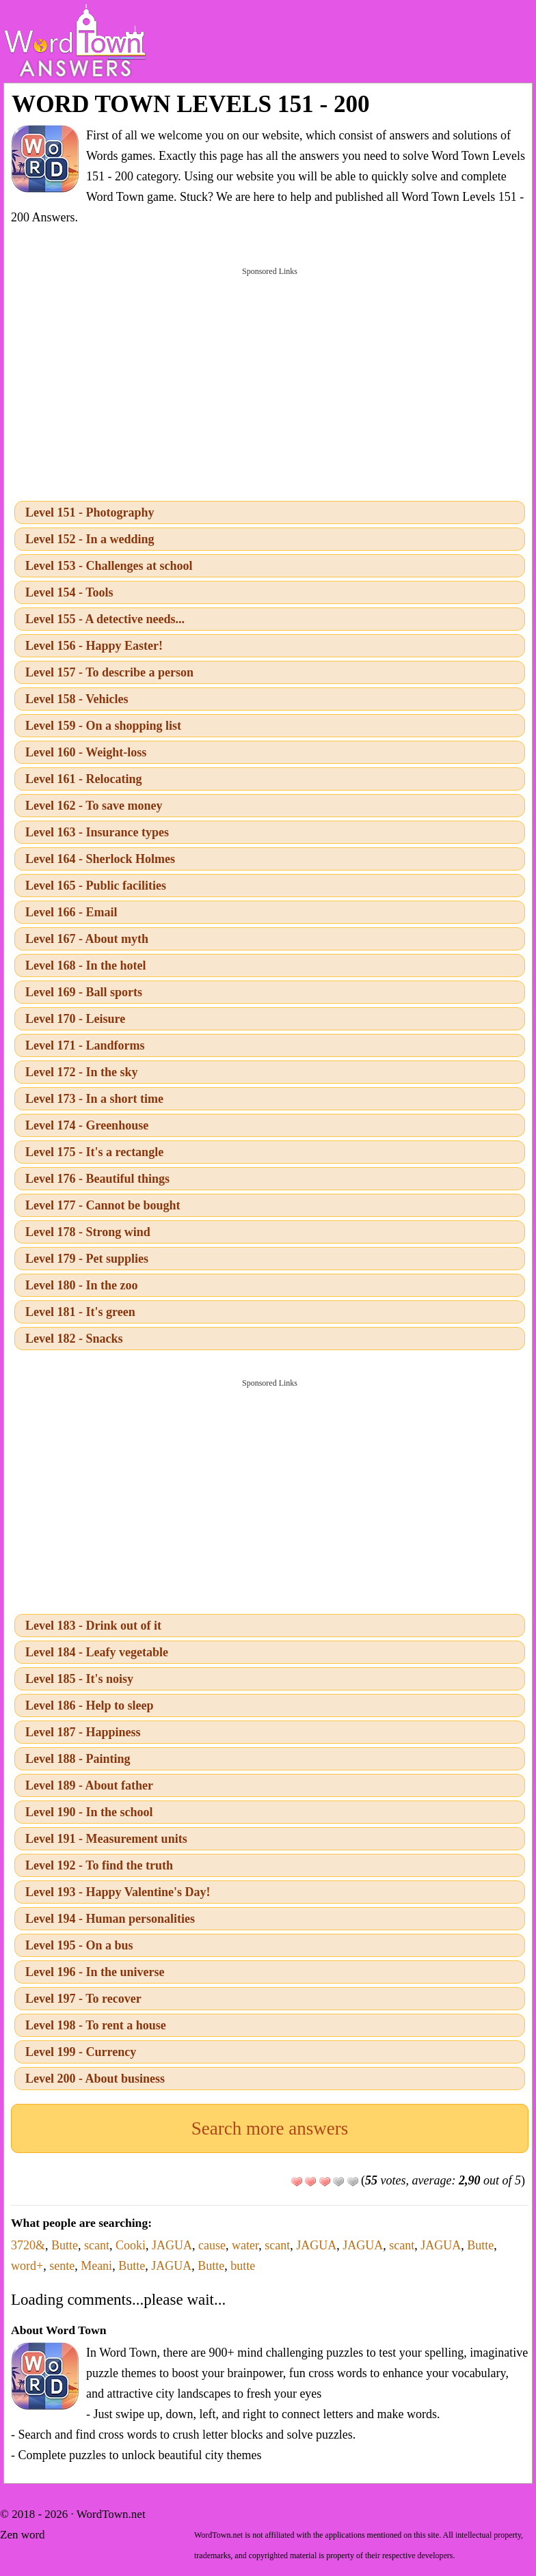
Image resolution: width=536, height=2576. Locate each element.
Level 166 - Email (71, 912)
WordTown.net (111, 2514)
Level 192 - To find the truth (99, 1865)
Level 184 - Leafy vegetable (96, 1652)
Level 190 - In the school (89, 1812)
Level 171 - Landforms (85, 1045)
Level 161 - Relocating (83, 779)
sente (62, 2266)
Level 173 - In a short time (94, 1099)
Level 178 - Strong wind (87, 1232)
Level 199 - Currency (80, 2052)
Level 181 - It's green (80, 1312)
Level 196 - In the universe (94, 1972)
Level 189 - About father (89, 1785)
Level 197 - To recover (83, 1998)
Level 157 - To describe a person (109, 672)
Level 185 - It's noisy (79, 1679)
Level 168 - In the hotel (85, 965)
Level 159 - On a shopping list (103, 725)
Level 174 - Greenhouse (86, 1125)
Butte (64, 2245)
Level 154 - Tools (69, 592)
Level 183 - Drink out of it (93, 1625)
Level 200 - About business (95, 2078)
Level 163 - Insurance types (97, 832)
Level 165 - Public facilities (95, 885)
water (245, 2245)
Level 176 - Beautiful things (97, 1179)
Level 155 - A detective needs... (105, 619)
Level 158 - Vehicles (77, 699)
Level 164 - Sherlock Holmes (100, 859)
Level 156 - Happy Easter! (94, 646)
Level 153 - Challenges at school (109, 566)
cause (212, 2245)
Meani (96, 2266)
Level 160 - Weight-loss (85, 752)
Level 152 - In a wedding (90, 539)
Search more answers (269, 2128)
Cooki (131, 2245)
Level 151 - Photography (90, 512)
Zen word (22, 2534)
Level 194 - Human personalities (110, 1919)
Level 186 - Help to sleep (89, 1705)
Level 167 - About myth (86, 939)
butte (242, 2266)
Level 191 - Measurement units (106, 1839)
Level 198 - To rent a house (95, 2025)
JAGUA (172, 2245)
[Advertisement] (269, 382)
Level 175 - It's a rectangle (94, 1152)
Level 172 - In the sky (81, 1072)
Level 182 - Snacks (74, 1338)
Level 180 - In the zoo (81, 1285)
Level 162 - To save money (94, 805)
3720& (28, 2245)
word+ (27, 2266)
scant (96, 2245)
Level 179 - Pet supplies (86, 1258)
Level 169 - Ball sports (83, 992)
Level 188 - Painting (78, 1759)
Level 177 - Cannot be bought (102, 1205)
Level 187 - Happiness (83, 1732)
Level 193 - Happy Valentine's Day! (118, 1892)
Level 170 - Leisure (75, 1019)
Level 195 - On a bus (79, 1945)
